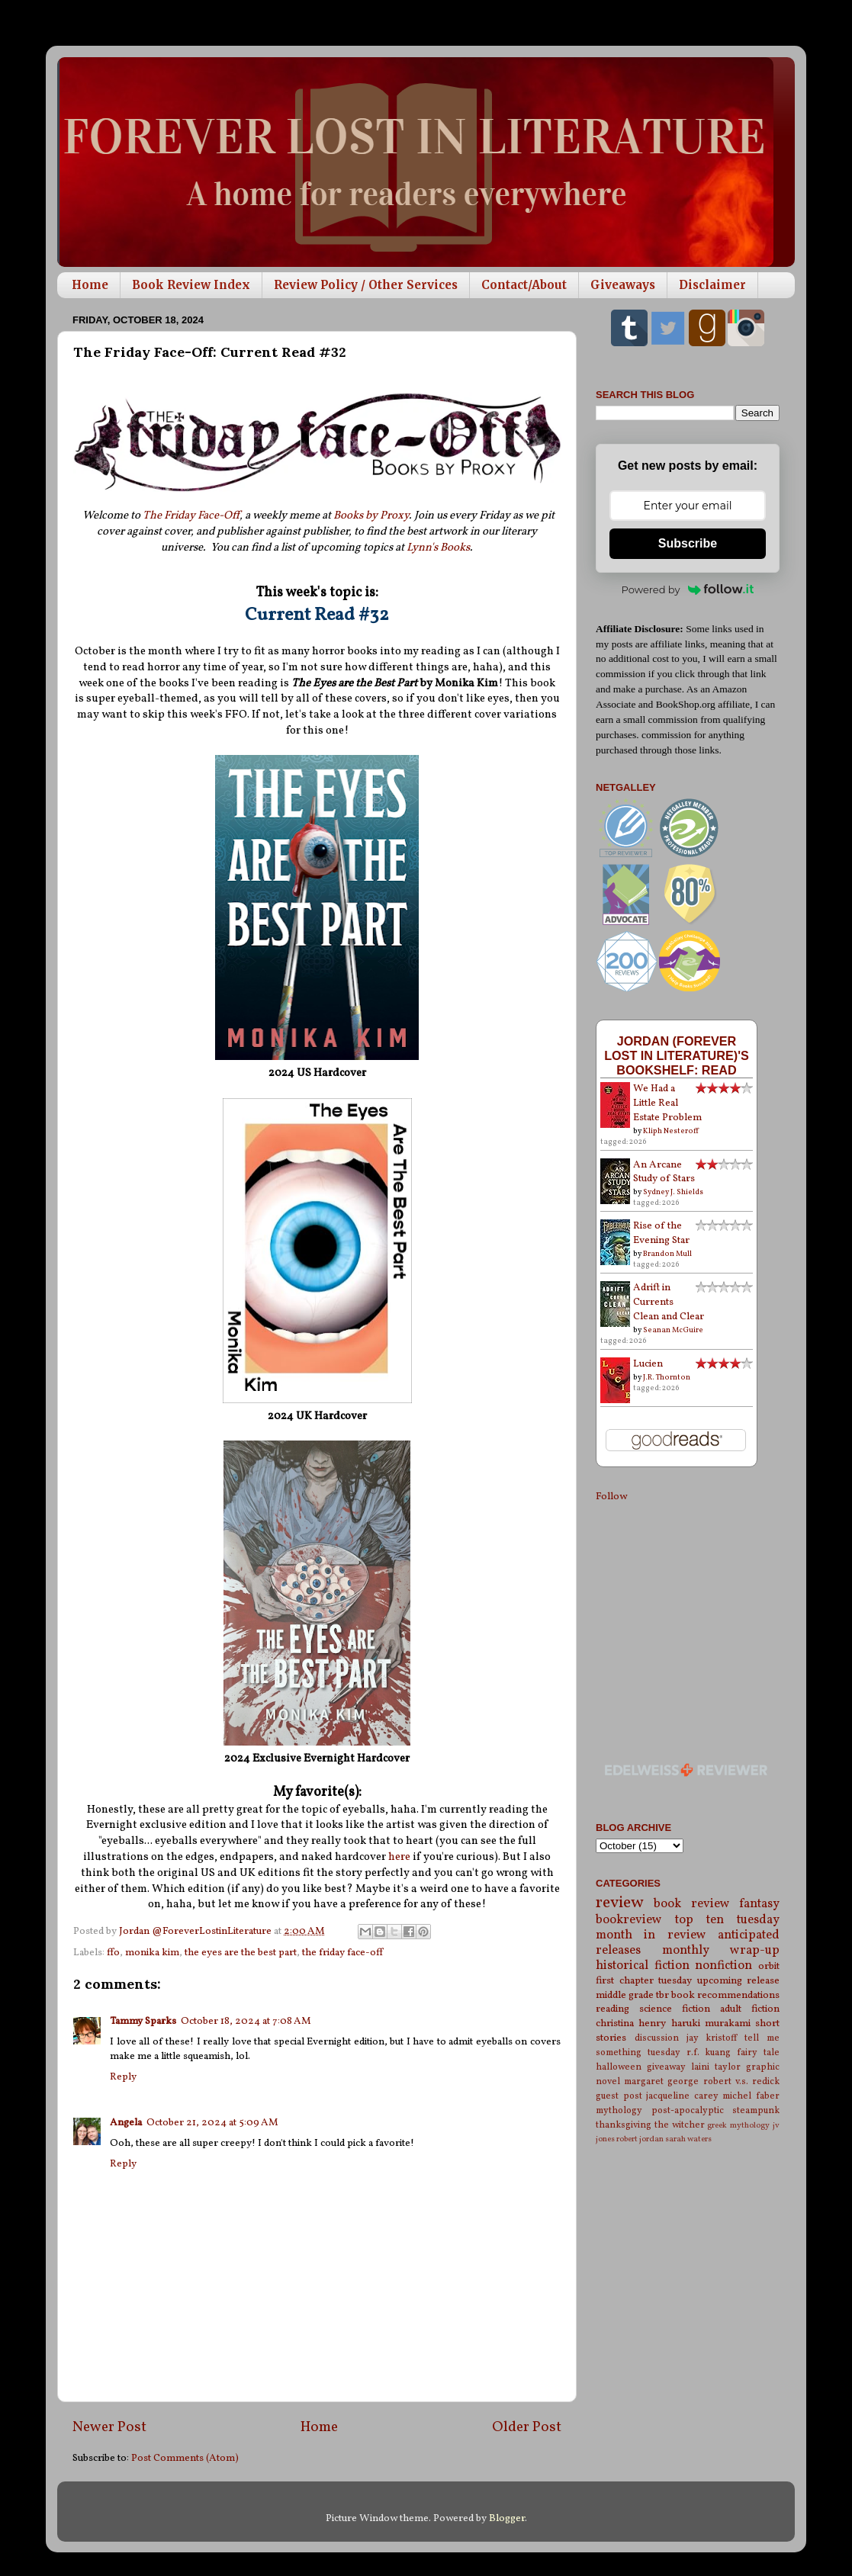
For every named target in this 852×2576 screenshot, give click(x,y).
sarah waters (688, 2139)
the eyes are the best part (241, 1952)
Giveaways (622, 285)
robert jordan (640, 2139)
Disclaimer (712, 285)
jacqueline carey (682, 2095)
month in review (651, 1935)
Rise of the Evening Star (661, 1233)
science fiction (674, 2009)
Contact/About (524, 285)
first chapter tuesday (644, 1981)
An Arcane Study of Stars (664, 1172)
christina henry (631, 2023)
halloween (618, 2066)
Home (90, 285)
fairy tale (758, 2052)
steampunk (756, 2110)
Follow (611, 1496)
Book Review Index (191, 285)
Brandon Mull (667, 1253)
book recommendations (725, 1995)
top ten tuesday (727, 1920)
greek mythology (738, 2125)
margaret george (661, 2081)
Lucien (648, 1364)
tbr (662, 1995)
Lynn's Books (438, 548)
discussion (657, 2038)
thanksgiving (623, 2124)
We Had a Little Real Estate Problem (667, 1103)
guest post (619, 2095)
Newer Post (109, 2427)
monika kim (152, 1952)
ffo (113, 1952)
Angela (126, 2122)
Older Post (526, 2427)
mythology (619, 2110)
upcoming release (738, 1981)
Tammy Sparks (143, 2021)
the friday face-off (342, 1952)
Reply (123, 2077)
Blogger (507, 2518)
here (400, 1857)
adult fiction (750, 2009)
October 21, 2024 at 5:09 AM (212, 2122)
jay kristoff (712, 2038)
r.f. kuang (708, 2052)
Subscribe (687, 543)
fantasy (759, 1904)
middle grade (625, 1995)
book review (691, 1904)
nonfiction (723, 1966)
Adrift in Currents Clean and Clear (668, 1302)
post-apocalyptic (687, 2110)
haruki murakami (711, 2023)
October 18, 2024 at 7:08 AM (246, 2021)
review (620, 1903)
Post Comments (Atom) (185, 2458)
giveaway (666, 2066)
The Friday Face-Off (191, 516)
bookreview (629, 1920)
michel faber (751, 2095)
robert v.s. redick (741, 2081)
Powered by (688, 589)
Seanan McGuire (673, 1330)
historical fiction (643, 1966)
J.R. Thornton (666, 1377)
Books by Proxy (371, 516)
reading (612, 2009)
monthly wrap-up (721, 1950)
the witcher (679, 2124)
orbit (769, 1966)
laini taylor (716, 2066)
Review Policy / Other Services (366, 285)
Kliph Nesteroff (671, 1131)
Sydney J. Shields (673, 1192)
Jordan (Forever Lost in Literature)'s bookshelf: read (676, 1055)
